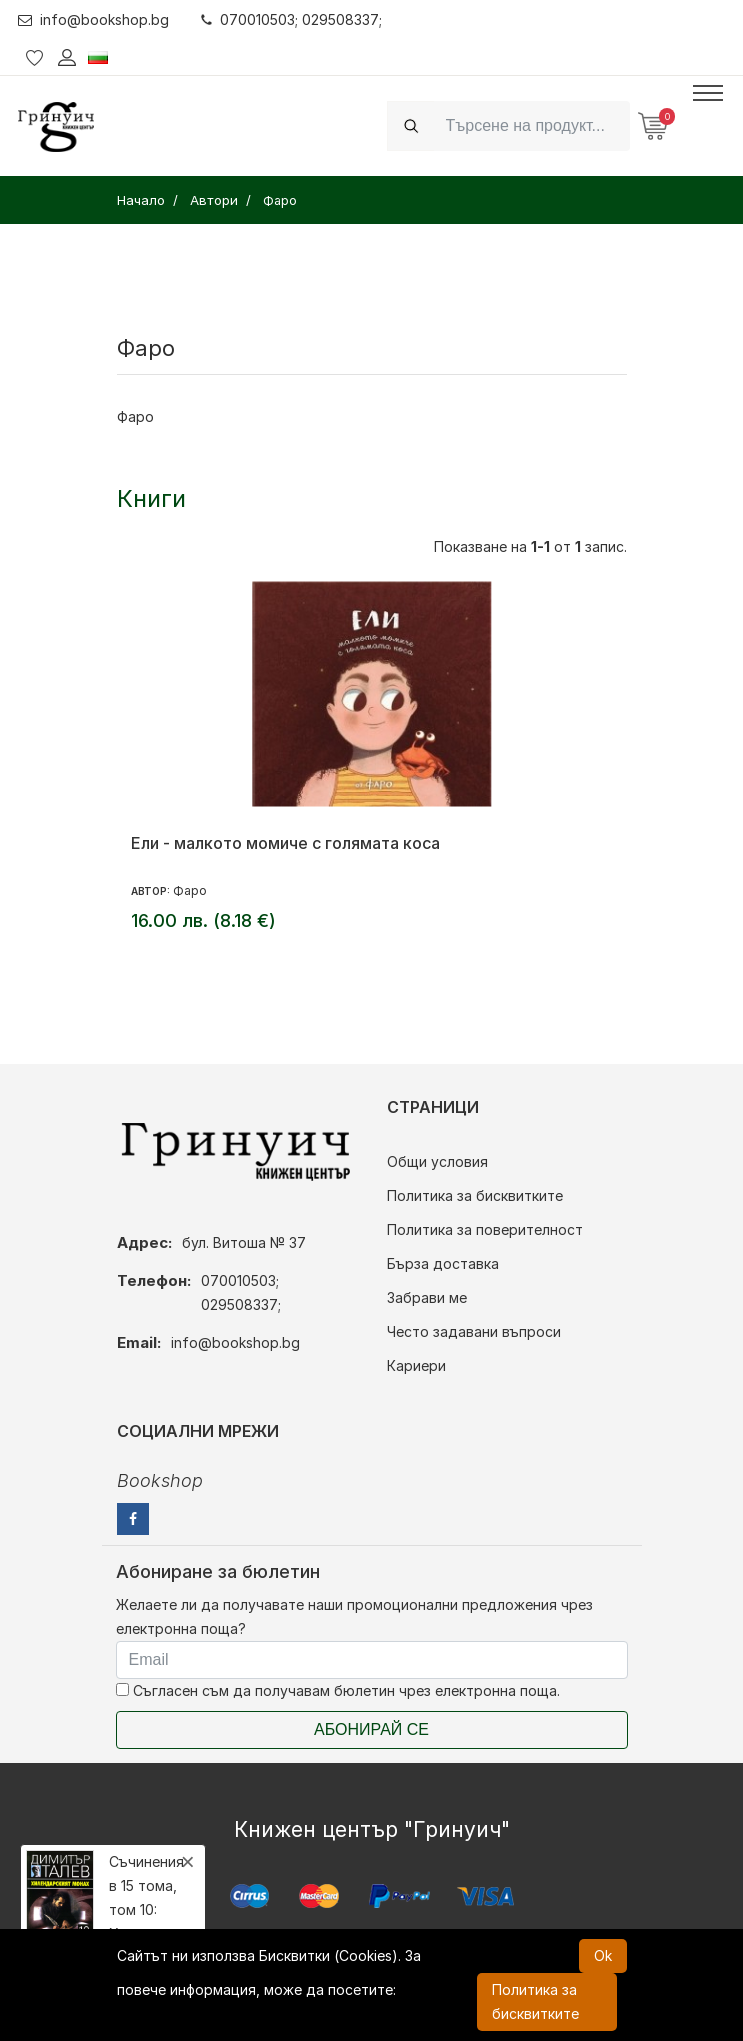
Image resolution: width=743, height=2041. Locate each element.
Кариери (416, 1365)
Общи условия (437, 1161)
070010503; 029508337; (291, 19)
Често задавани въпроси (474, 1331)
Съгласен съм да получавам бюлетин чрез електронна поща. (338, 1690)
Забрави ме (427, 1297)
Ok (603, 1955)
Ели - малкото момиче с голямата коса (285, 843)
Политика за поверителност (485, 1229)
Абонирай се (371, 1729)
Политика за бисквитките (475, 1195)
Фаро (190, 890)
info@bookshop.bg (93, 19)
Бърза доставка (443, 1263)
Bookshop (160, 1480)
